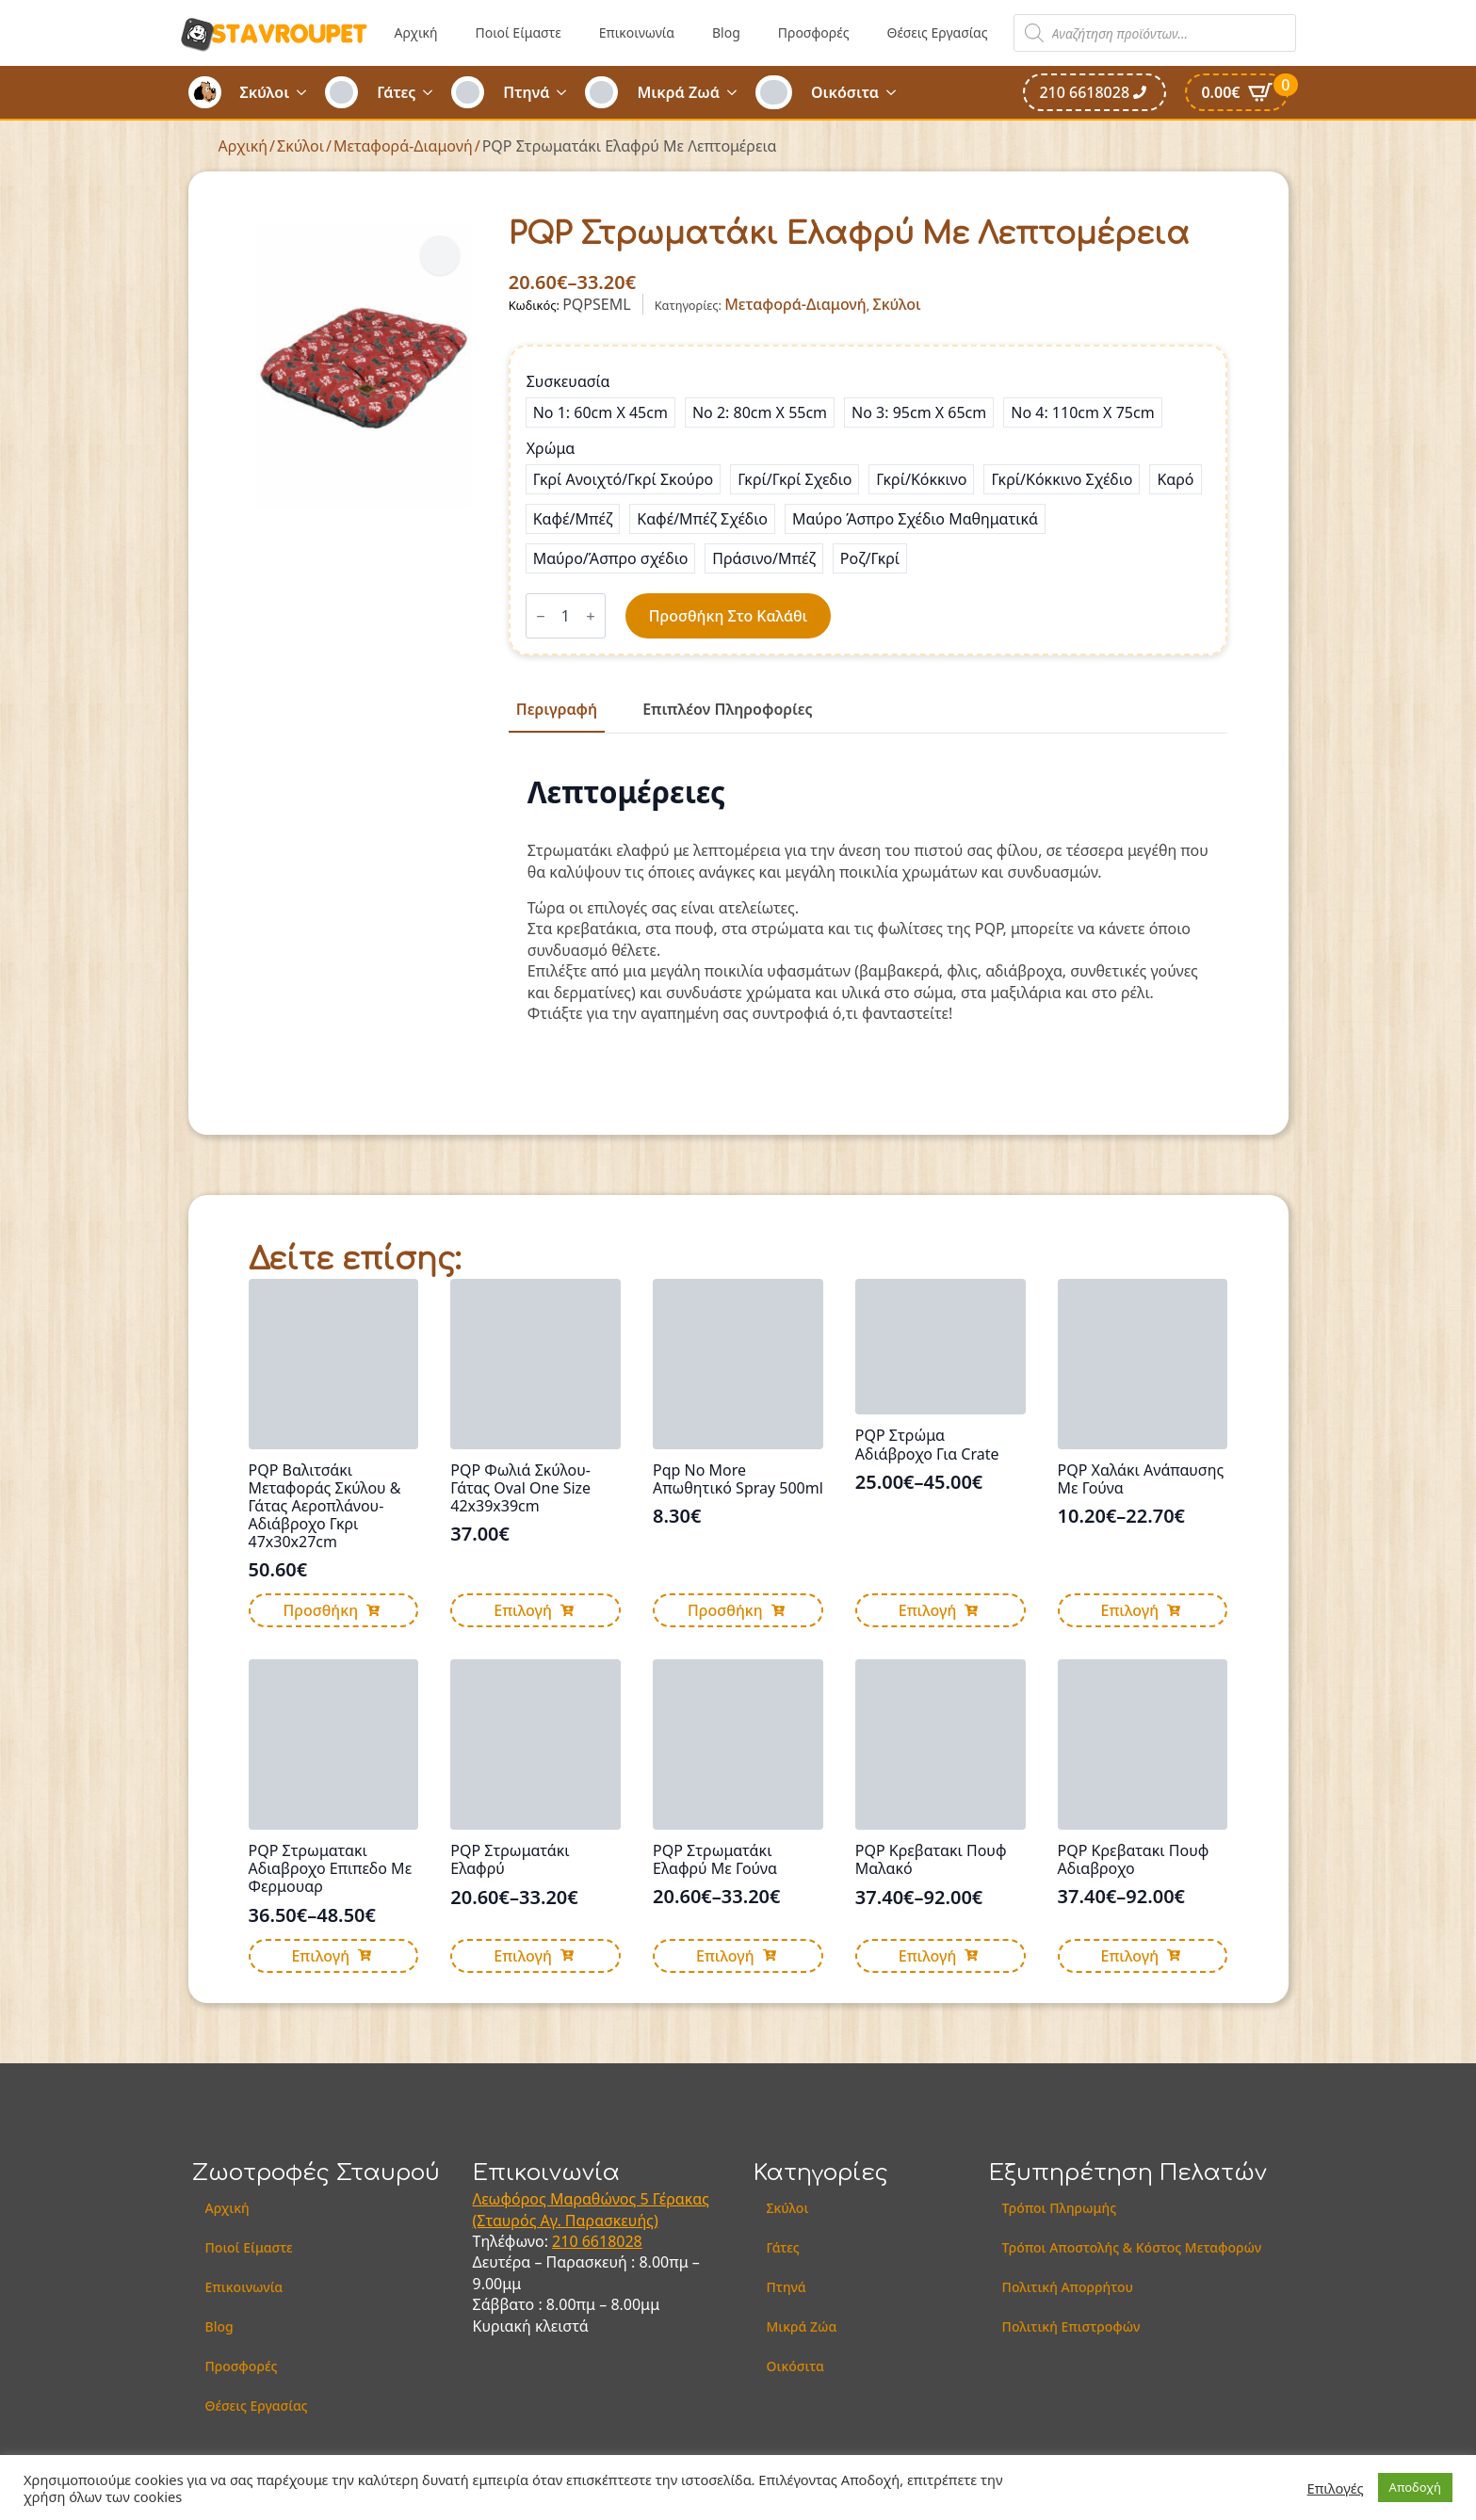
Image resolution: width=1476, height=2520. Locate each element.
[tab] (557, 709)
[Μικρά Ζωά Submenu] (737, 92)
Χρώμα (551, 448)
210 (567, 2241)
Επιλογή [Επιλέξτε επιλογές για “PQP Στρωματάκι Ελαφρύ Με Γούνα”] (725, 1956)
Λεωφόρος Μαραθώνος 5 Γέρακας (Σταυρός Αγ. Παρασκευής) (591, 2209)
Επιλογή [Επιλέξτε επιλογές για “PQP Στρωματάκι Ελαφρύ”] (523, 1956)
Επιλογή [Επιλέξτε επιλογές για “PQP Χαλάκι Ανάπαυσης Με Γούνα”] (1130, 1610)
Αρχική (416, 32)
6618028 (612, 2241)
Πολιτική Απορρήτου (1067, 2287)
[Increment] (590, 616)
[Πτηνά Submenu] (567, 92)
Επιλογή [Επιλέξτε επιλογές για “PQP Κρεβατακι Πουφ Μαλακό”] (928, 1956)
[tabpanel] (868, 899)
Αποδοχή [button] (1415, 2487)
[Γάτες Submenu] (433, 92)
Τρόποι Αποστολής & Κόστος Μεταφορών (1132, 2247)
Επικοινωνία (636, 32)
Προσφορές (814, 32)
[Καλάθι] (1236, 92)
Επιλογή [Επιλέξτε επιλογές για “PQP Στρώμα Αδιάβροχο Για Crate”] (928, 1610)
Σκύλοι (265, 92)
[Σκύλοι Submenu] (307, 92)
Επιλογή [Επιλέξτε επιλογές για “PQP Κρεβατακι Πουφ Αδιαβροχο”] (1130, 1956)
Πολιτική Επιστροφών (1071, 2326)
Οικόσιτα (845, 92)
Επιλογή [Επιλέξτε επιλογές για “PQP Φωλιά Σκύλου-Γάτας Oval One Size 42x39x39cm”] (523, 1610)
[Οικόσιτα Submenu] (897, 92)
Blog (726, 32)
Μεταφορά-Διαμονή (403, 146)
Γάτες (396, 92)
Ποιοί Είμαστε (518, 32)
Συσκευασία (568, 381)
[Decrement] (540, 616)
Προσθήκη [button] (320, 1610)
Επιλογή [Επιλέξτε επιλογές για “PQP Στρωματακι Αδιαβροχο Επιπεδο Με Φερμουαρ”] (320, 1956)
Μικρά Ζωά (678, 92)
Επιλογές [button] (1335, 2488)
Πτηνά (526, 92)
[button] (440, 255)
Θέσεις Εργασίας (936, 32)
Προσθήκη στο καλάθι (728, 616)
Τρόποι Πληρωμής (1059, 2208)
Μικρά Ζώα (802, 2326)
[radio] (600, 412)
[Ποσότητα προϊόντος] (566, 615)
